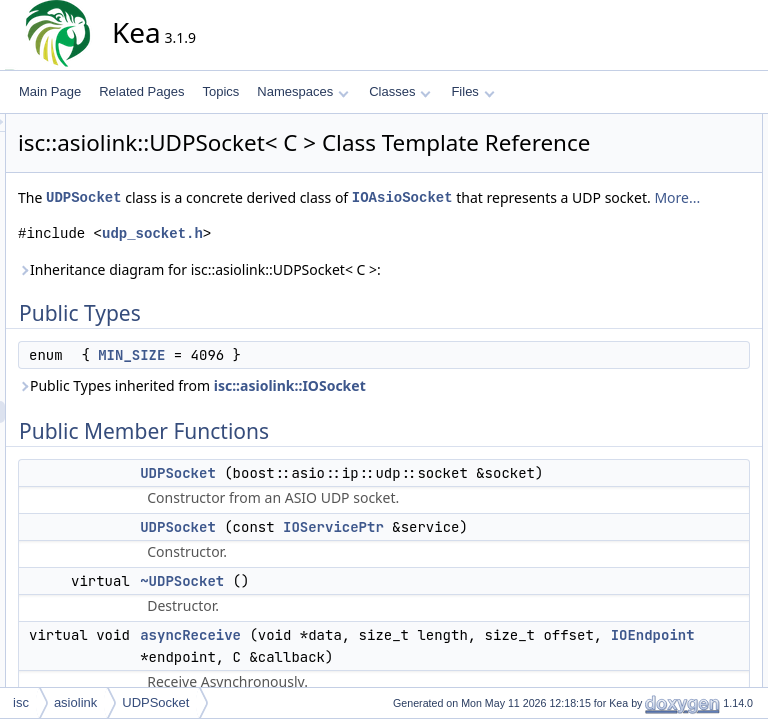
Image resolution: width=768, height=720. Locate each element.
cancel (648, 301)
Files (472, 91)
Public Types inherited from (372, 435)
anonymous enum (678, 147)
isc (21, 702)
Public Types (649, 125)
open (644, 411)
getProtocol (661, 367)
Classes (400, 91)
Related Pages (141, 91)
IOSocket (655, 587)
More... (524, 247)
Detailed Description (668, 609)
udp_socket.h (332, 283)
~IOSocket (659, 477)
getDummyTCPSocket (690, 543)
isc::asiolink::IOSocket (470, 435)
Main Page (50, 91)
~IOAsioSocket (671, 455)
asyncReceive (668, 257)
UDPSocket (264, 225)
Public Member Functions (682, 169)
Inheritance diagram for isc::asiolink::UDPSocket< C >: (379, 319)
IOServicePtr (513, 643)
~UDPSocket (665, 235)
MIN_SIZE (311, 405)
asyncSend (660, 279)
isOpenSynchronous (685, 389)
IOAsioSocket (248, 247)
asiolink (75, 702)
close (645, 323)
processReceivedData (689, 433)
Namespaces (302, 91)
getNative (656, 345)
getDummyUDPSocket (691, 521)
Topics (220, 91)
